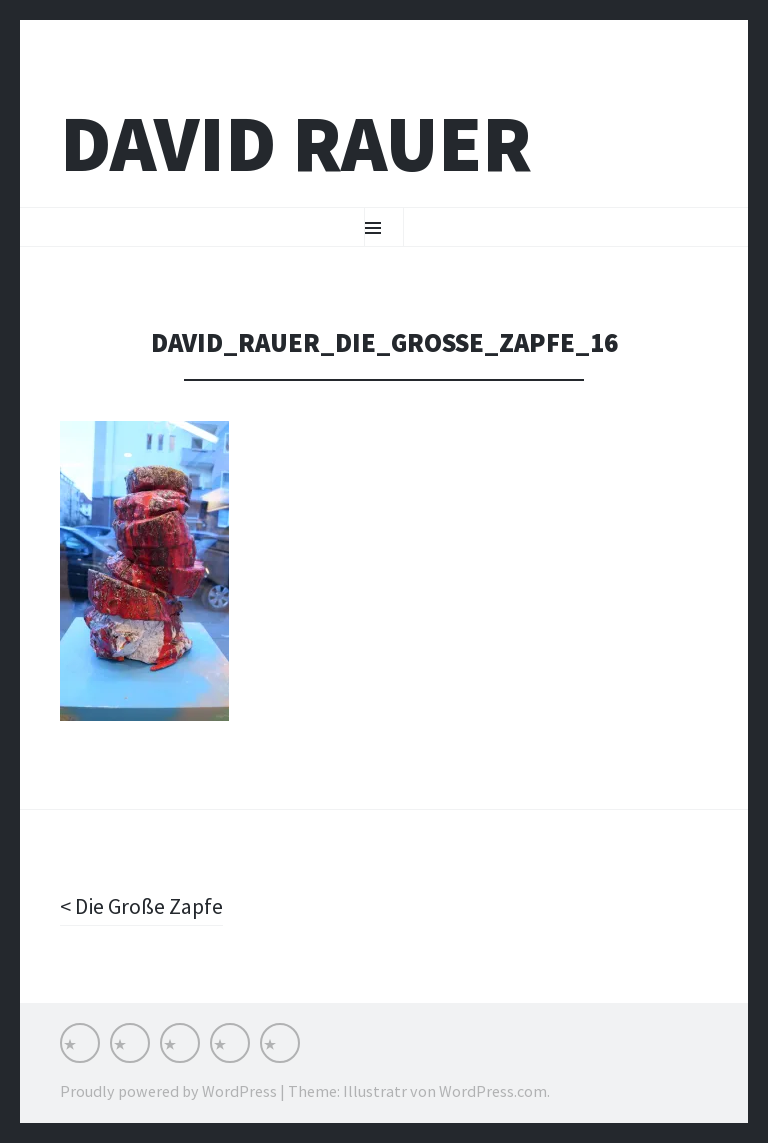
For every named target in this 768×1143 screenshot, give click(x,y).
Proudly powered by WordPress (168, 1091)
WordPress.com (493, 1091)
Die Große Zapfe (147, 906)
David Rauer (296, 143)
